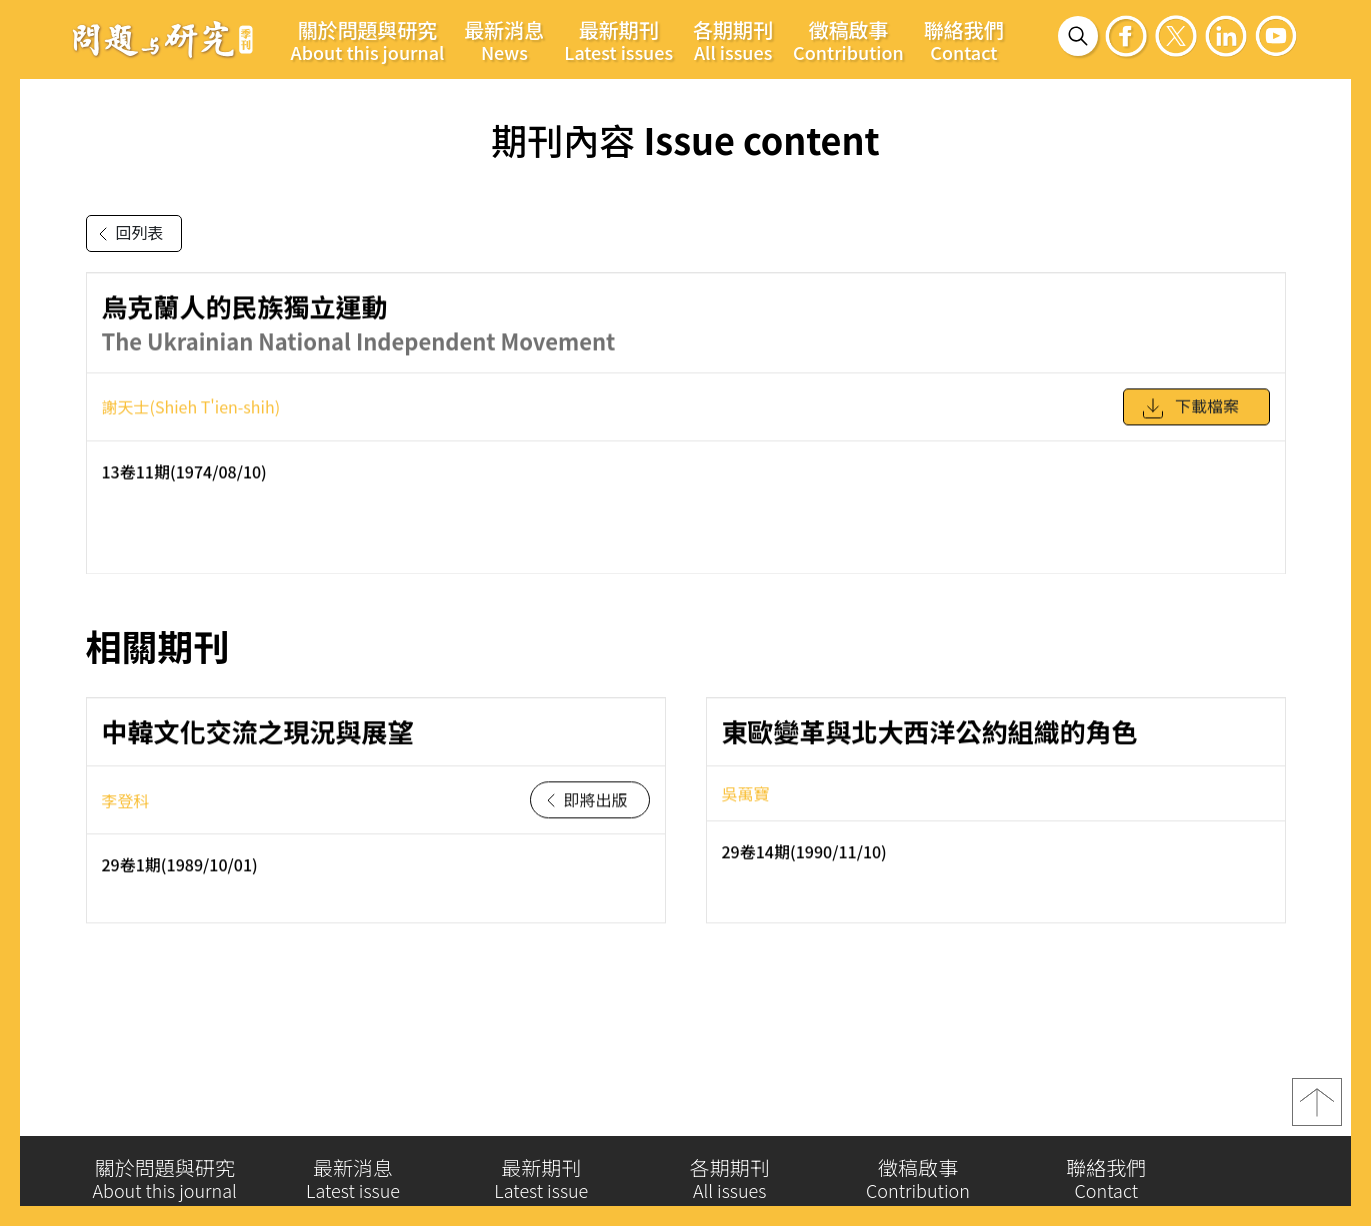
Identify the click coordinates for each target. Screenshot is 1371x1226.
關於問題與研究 (368, 40)
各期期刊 (733, 40)
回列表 (127, 234)
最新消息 (504, 40)
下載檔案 (1190, 418)
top (1317, 1111)
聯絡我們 (964, 40)
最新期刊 (618, 40)
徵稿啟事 (848, 40)
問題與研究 (163, 39)
